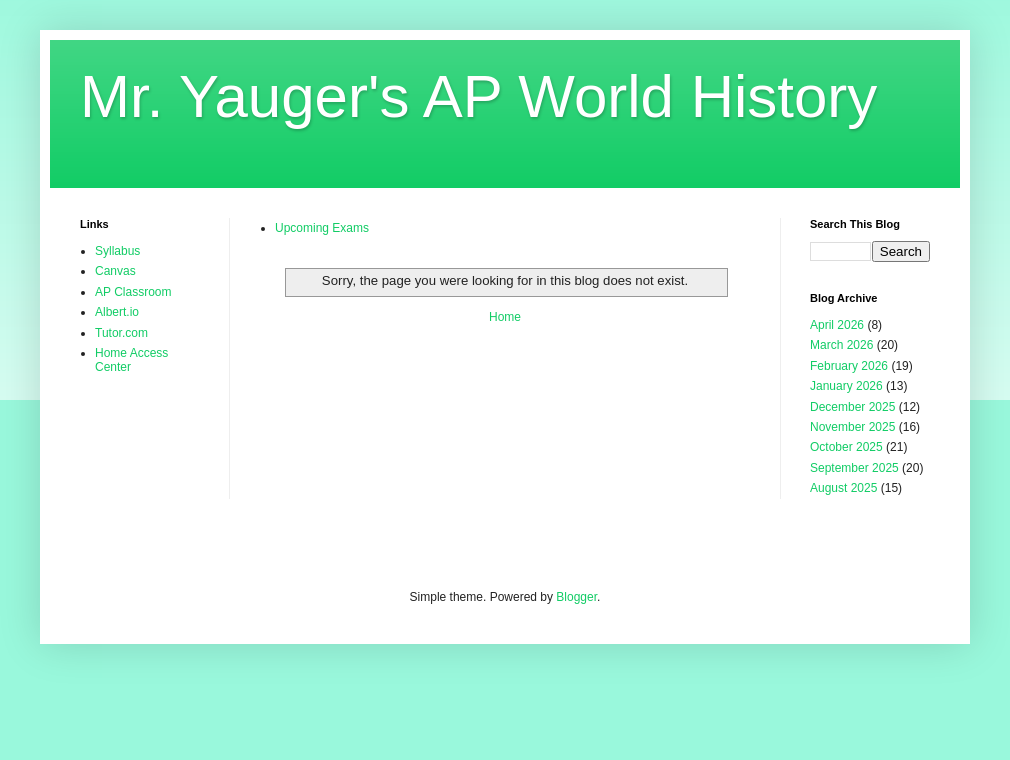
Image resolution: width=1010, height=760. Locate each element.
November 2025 (852, 427)
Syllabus (117, 251)
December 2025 (852, 407)
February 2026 (849, 366)
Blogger (576, 597)
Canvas (115, 271)
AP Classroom (133, 292)
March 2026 (841, 345)
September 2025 (854, 468)
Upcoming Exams (322, 228)
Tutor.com (121, 333)
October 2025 (846, 447)
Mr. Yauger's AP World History (478, 96)
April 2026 (837, 325)
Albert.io (117, 312)
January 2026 (846, 386)
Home (505, 317)
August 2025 (843, 488)
